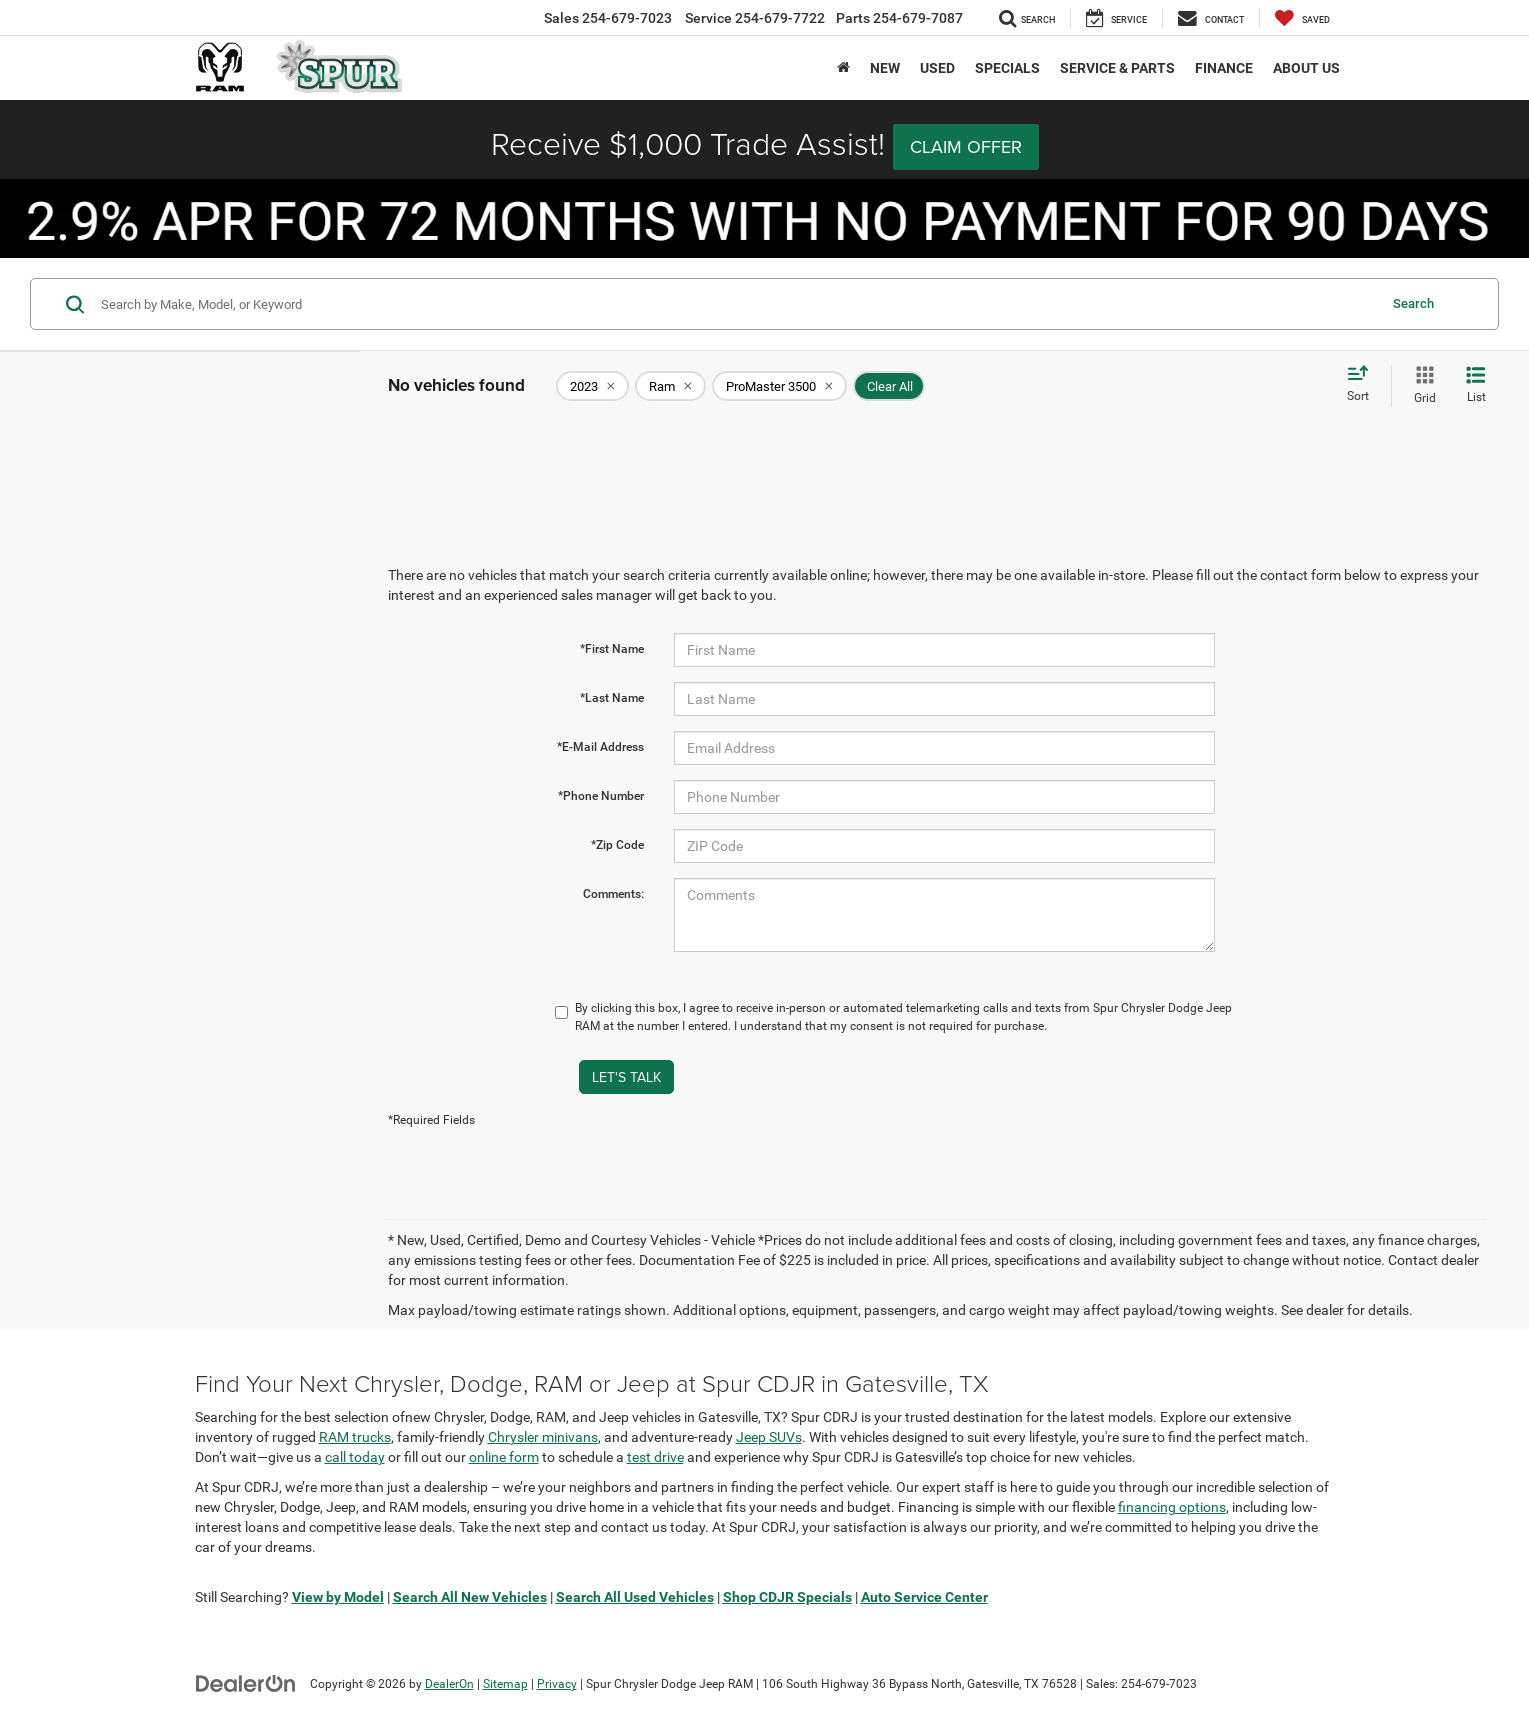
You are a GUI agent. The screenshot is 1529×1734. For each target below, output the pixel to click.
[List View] (1476, 386)
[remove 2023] (592, 386)
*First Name (612, 649)
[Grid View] (1421, 386)
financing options (1172, 1507)
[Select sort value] (1364, 385)
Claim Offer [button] (966, 146)
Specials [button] (1007, 68)
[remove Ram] (670, 386)
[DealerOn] (246, 1683)
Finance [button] (1224, 68)
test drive (655, 1457)
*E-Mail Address (600, 747)
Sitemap (505, 1684)
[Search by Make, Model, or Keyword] (736, 304)
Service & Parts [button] (1117, 68)
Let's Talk (626, 1077)
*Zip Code (617, 845)
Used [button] (937, 68)
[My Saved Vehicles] (1302, 18)
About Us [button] (1306, 68)
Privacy (557, 1684)
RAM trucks (355, 1437)
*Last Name (612, 698)
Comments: (613, 894)
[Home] (843, 68)
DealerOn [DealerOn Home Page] (449, 1684)
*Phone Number (601, 796)
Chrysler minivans (543, 1437)
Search (1413, 303)
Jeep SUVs (769, 1437)
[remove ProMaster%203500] (779, 386)
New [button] (885, 68)
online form (504, 1457)
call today (355, 1457)
